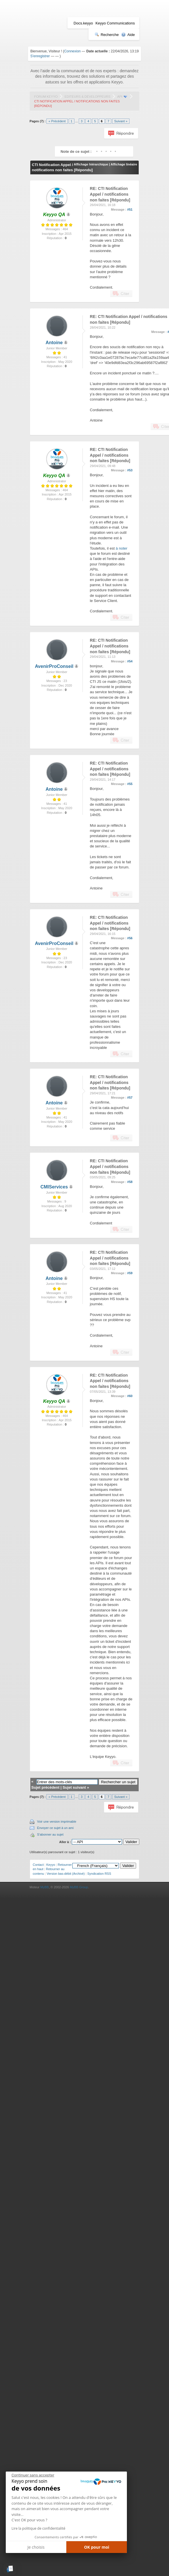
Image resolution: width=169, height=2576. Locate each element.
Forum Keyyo (46, 96)
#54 (129, 661)
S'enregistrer (40, 56)
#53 (129, 470)
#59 (129, 1273)
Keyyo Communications (115, 23)
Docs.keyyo (83, 23)
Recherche (107, 35)
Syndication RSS (99, 1873)
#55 (129, 784)
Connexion (72, 51)
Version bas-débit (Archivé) (66, 1873)
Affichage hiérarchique (91, 164)
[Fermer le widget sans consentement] (33, 2475)
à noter (121, 548)
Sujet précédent (45, 1787)
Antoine (54, 342)
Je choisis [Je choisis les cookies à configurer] (35, 2547)
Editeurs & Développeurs (87, 96)
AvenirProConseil (54, 666)
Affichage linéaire (124, 164)
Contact (38, 1864)
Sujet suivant (74, 1787)
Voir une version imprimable (56, 1821)
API (119, 96)
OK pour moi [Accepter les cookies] (96, 2547)
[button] (9, 2569)
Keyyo (50, 1864)
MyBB (44, 1887)
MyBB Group (79, 1887)
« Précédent (56, 121)
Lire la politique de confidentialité (38, 2528)
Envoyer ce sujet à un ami (55, 1828)
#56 (129, 938)
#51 (129, 209)
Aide (128, 35)
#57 (129, 1097)
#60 (129, 1396)
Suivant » (120, 121)
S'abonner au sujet (50, 1834)
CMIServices (54, 1186)
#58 (129, 1182)
